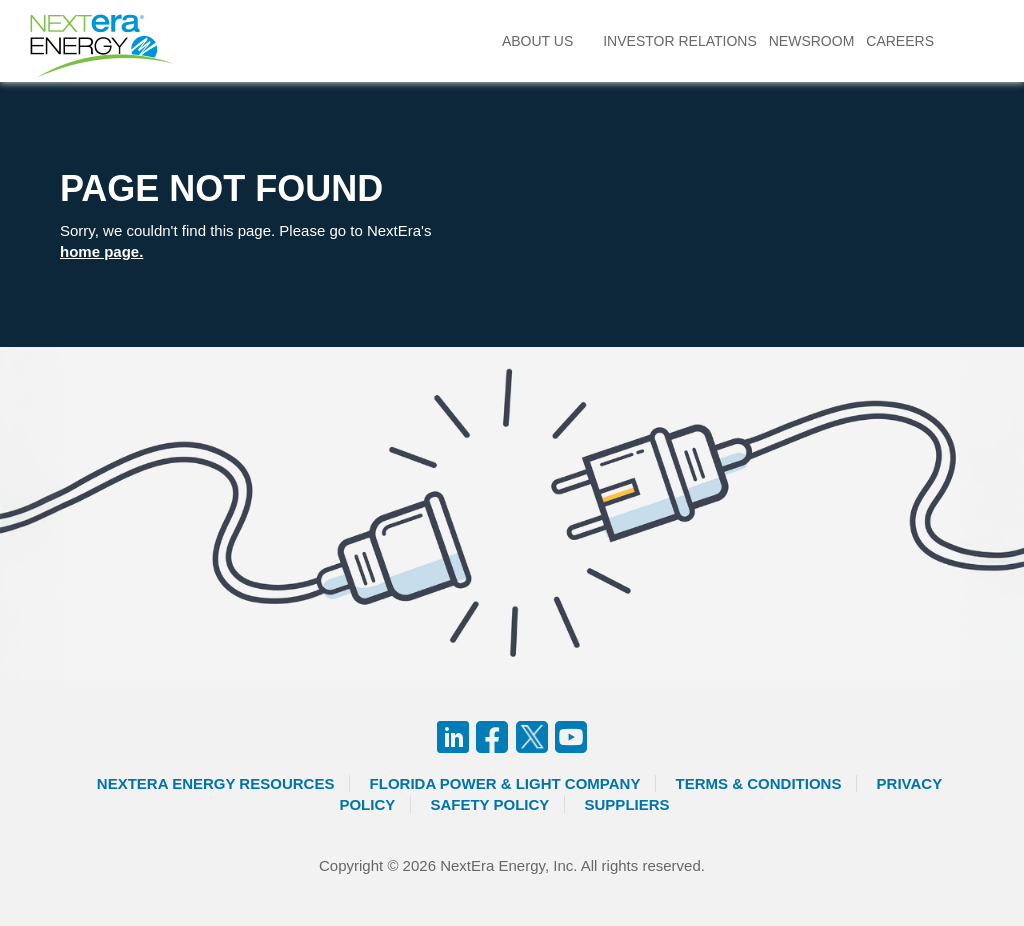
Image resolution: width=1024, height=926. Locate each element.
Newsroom (812, 41)
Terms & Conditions (759, 783)
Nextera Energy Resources (216, 783)
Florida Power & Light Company (505, 783)
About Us (537, 41)
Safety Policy (489, 804)
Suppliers (627, 804)
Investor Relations (680, 41)
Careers (900, 41)
